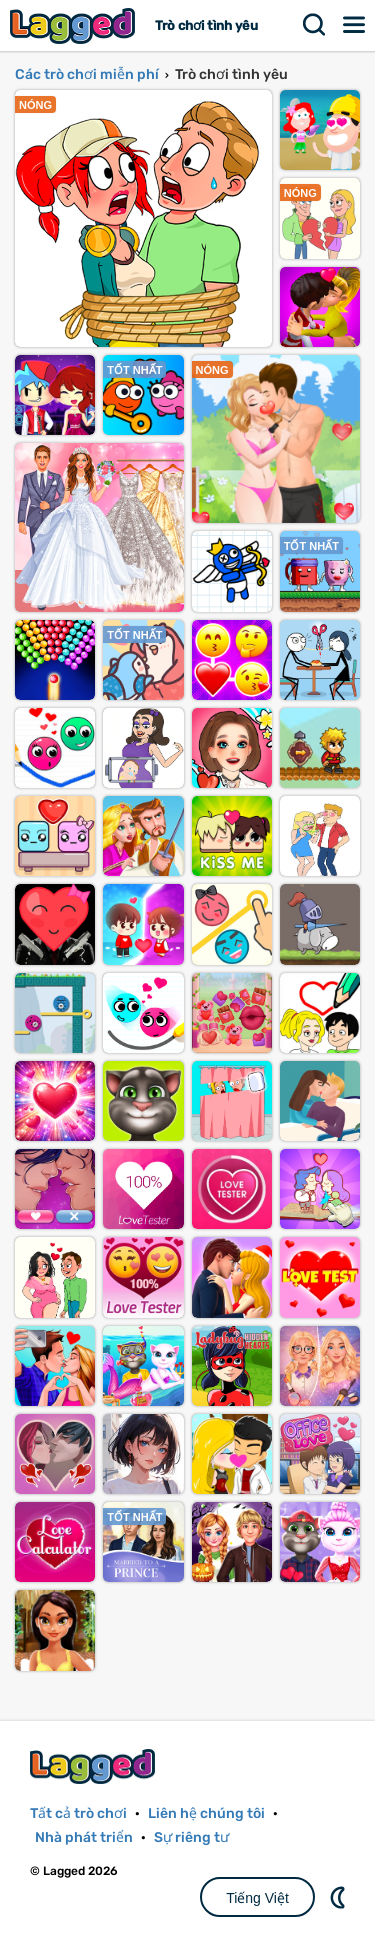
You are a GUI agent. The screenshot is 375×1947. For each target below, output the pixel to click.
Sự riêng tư (191, 1837)
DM (340, 1897)
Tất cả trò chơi (78, 1813)
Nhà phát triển (84, 1837)
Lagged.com (95, 1766)
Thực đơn (355, 25)
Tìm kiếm (315, 25)
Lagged (75, 25)
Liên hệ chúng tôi (206, 1813)
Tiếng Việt (257, 1898)
